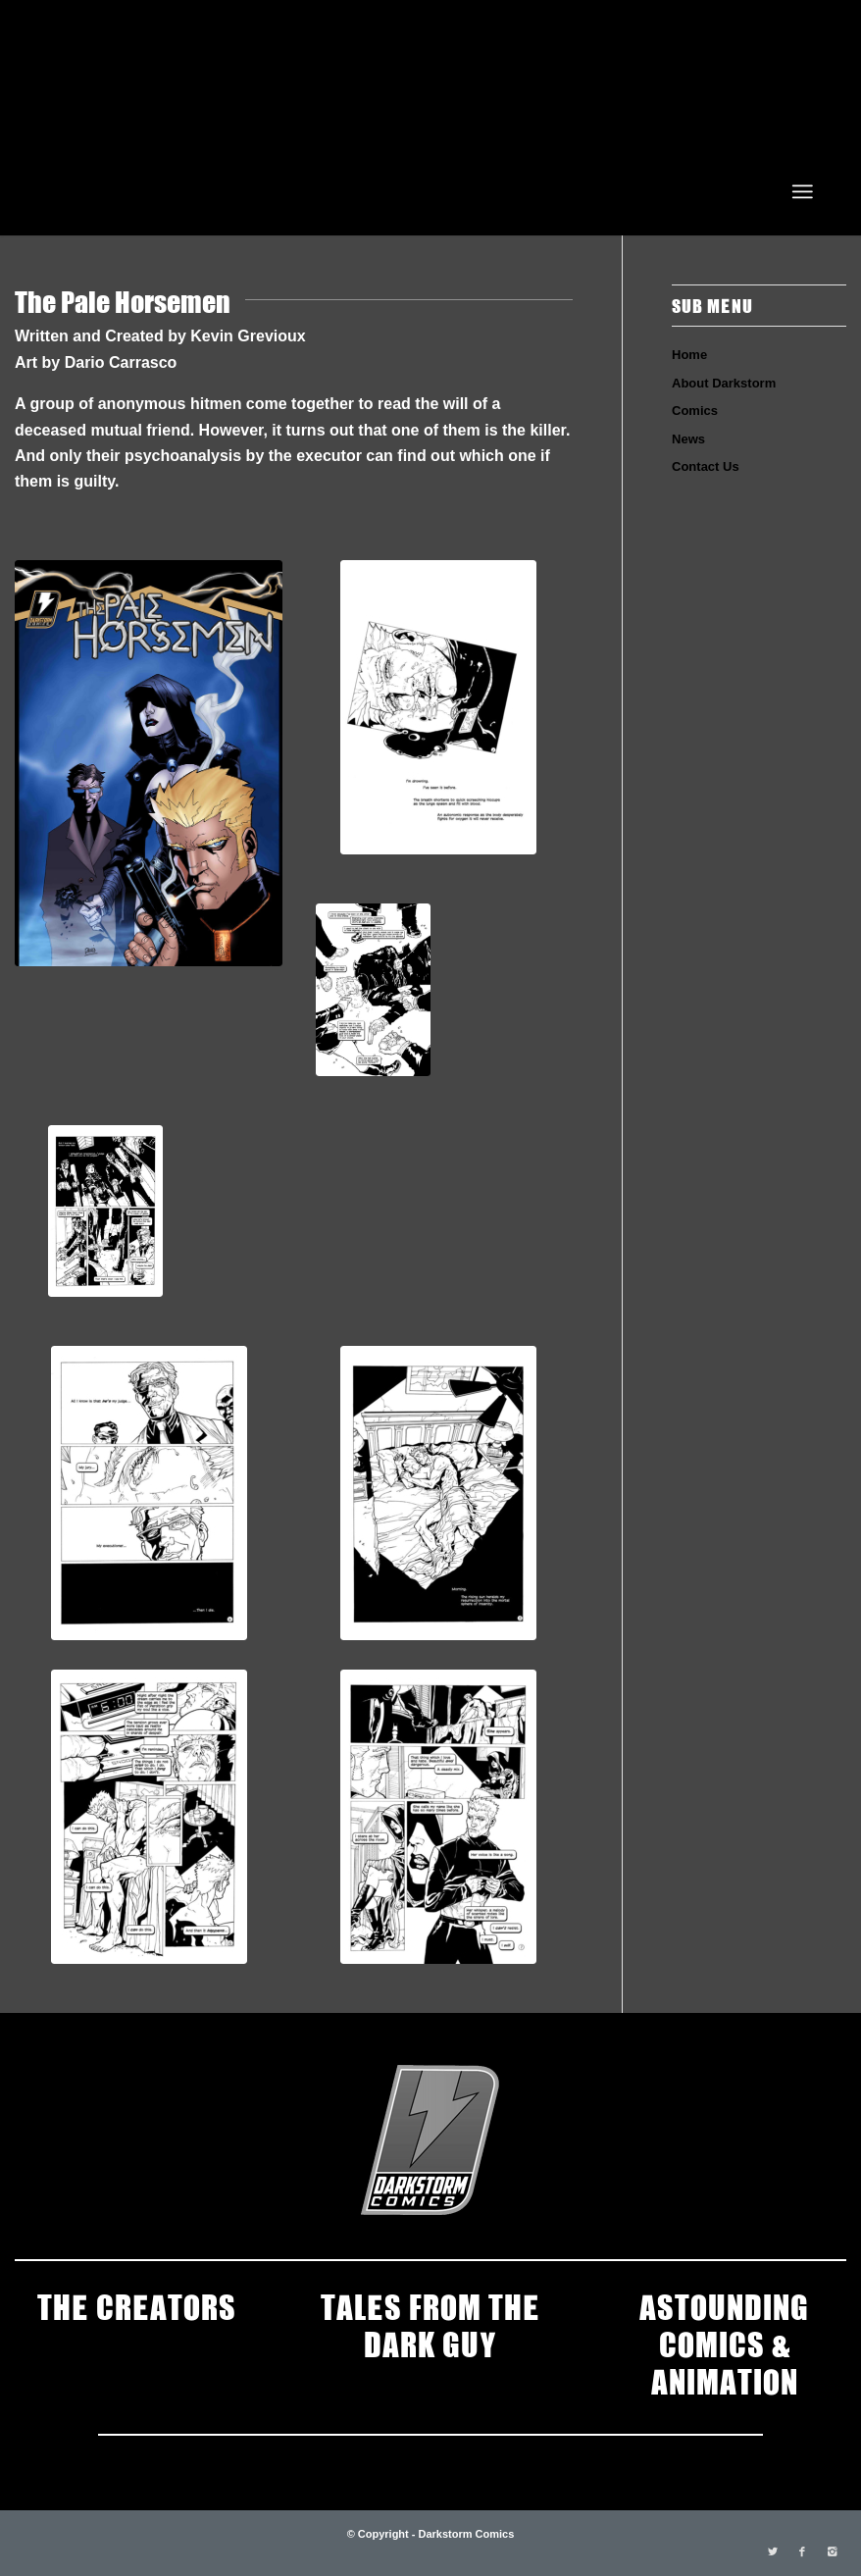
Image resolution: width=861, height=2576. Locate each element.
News (688, 439)
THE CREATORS (136, 2305)
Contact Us (705, 466)
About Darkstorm (724, 383)
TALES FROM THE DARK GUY (430, 2324)
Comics (695, 410)
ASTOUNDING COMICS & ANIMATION (724, 2343)
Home (689, 354)
